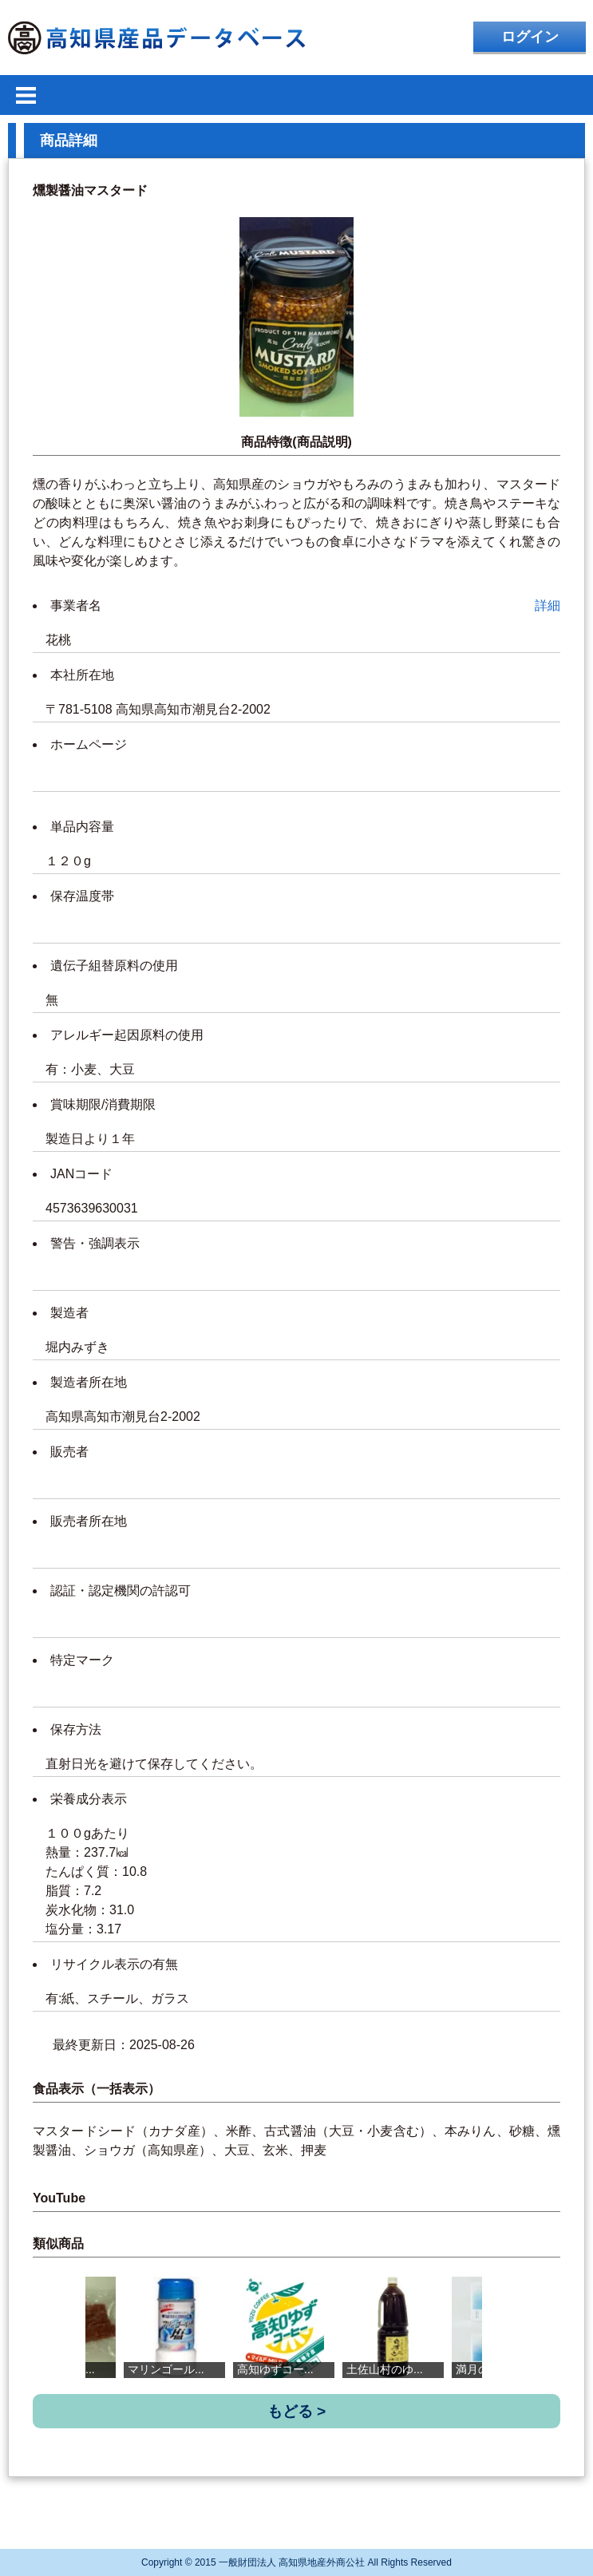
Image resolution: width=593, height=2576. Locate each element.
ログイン (530, 37)
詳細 (547, 605)
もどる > (296, 2411)
